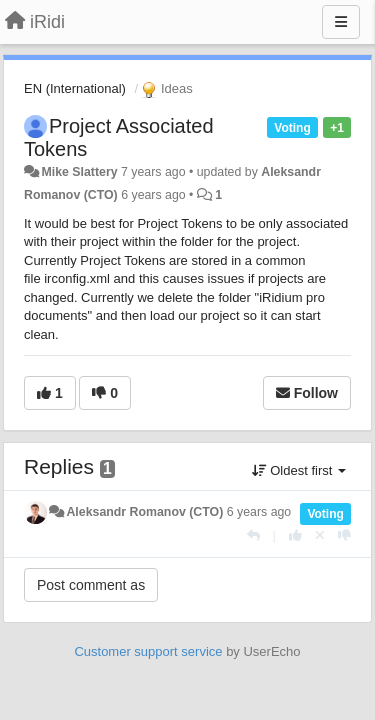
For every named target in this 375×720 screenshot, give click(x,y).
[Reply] (253, 535)
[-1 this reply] (344, 535)
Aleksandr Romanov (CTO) (144, 512)
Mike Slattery (79, 172)
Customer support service (148, 651)
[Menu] (341, 22)
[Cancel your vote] (320, 535)
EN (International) (75, 88)
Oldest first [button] (299, 470)
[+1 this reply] (295, 535)
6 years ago (259, 512)
